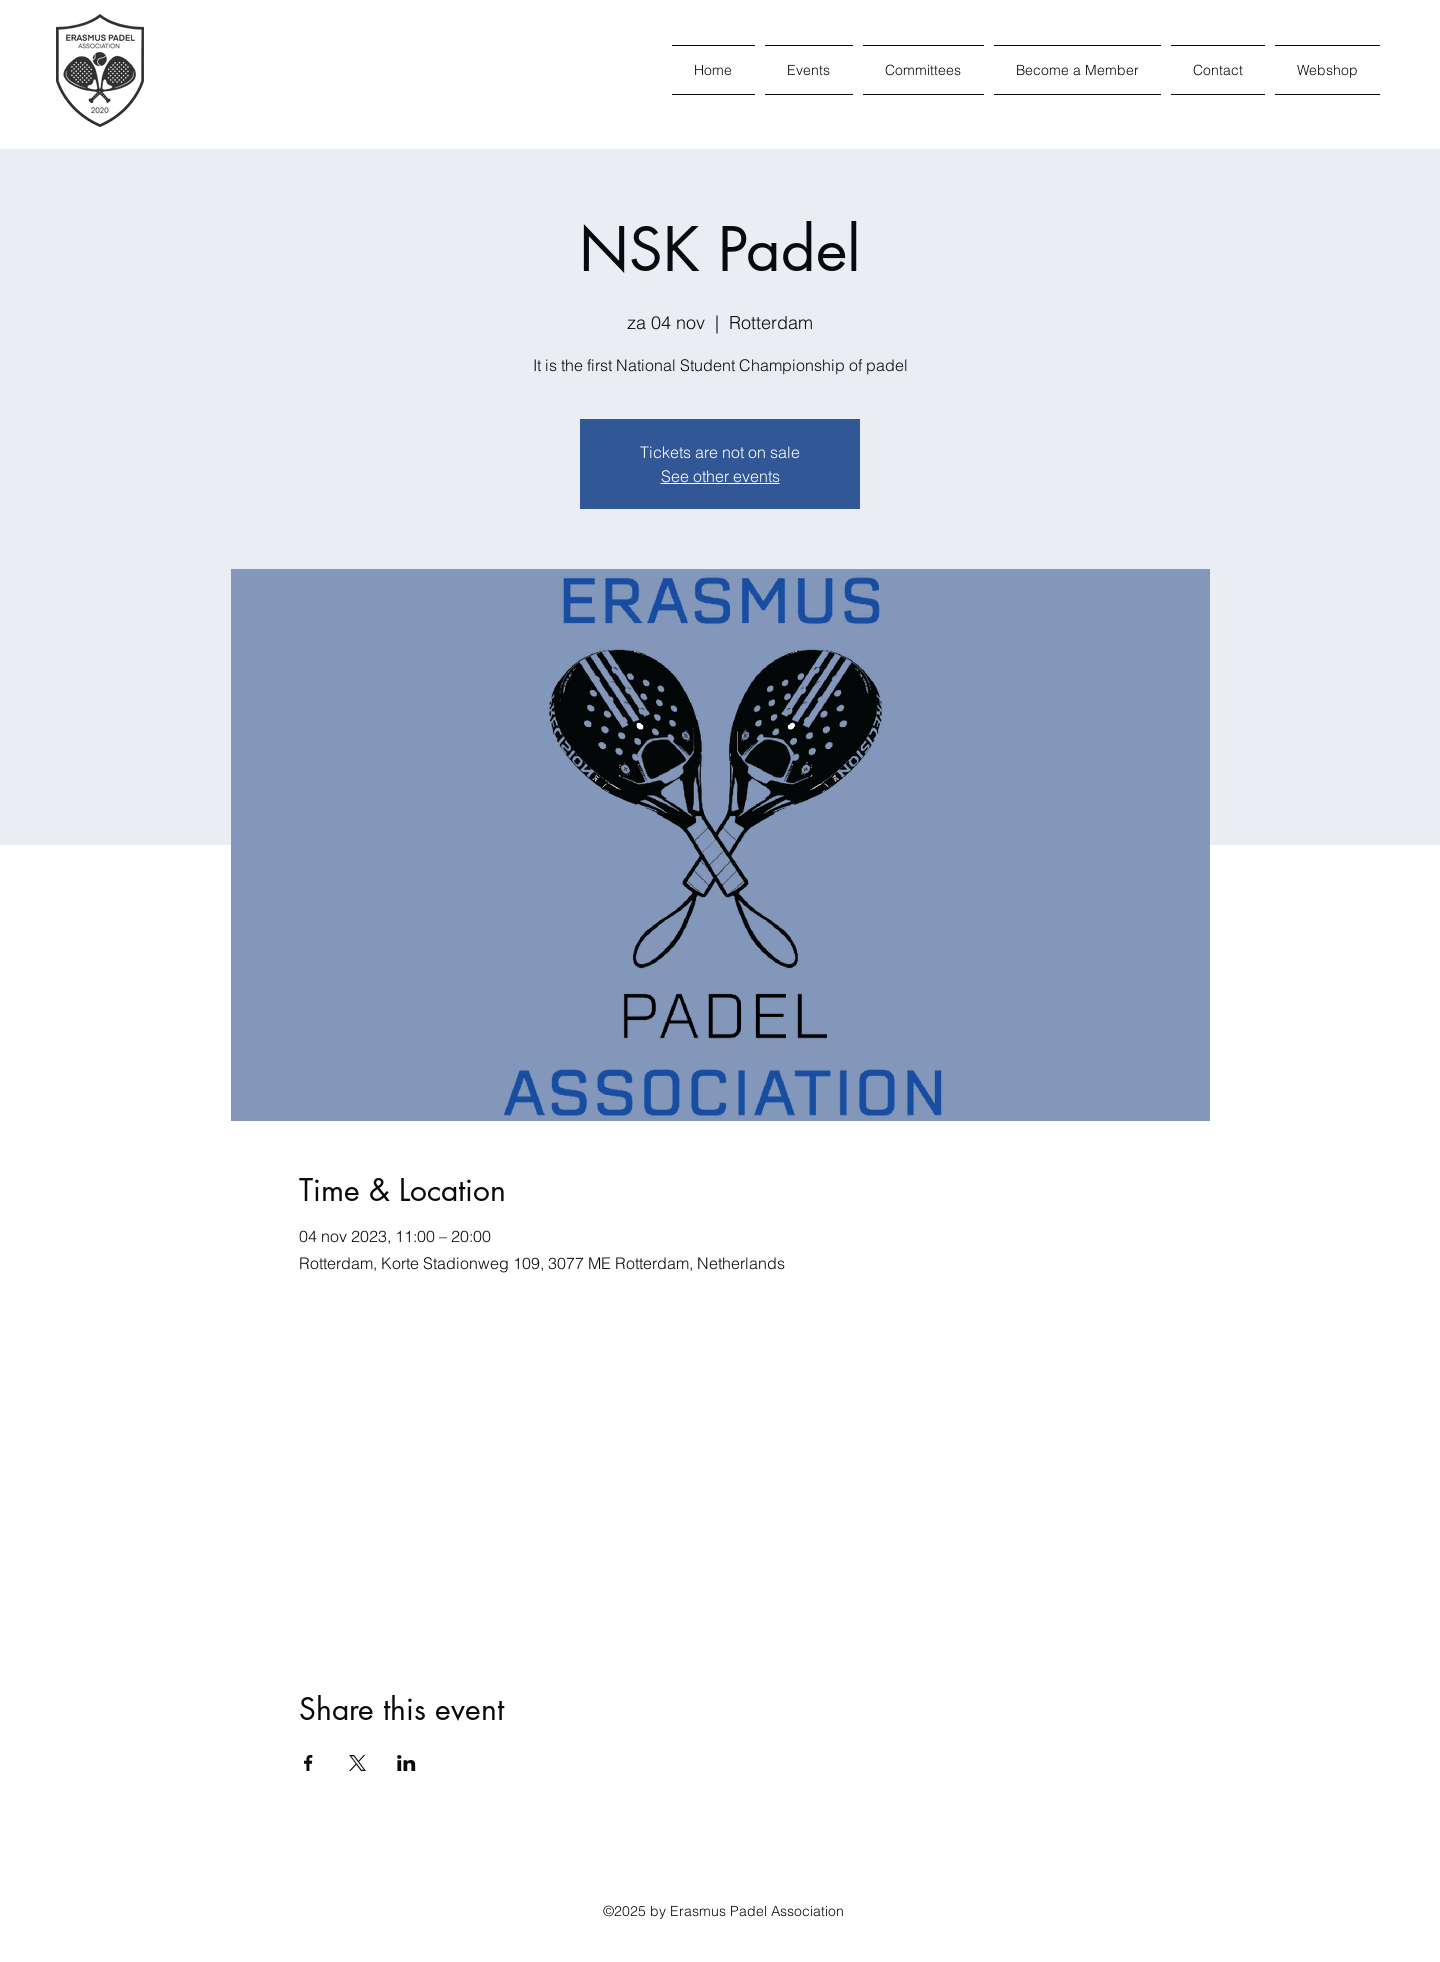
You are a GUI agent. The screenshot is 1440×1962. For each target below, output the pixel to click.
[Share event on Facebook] (308, 1763)
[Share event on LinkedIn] (406, 1763)
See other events (720, 476)
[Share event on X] (357, 1763)
